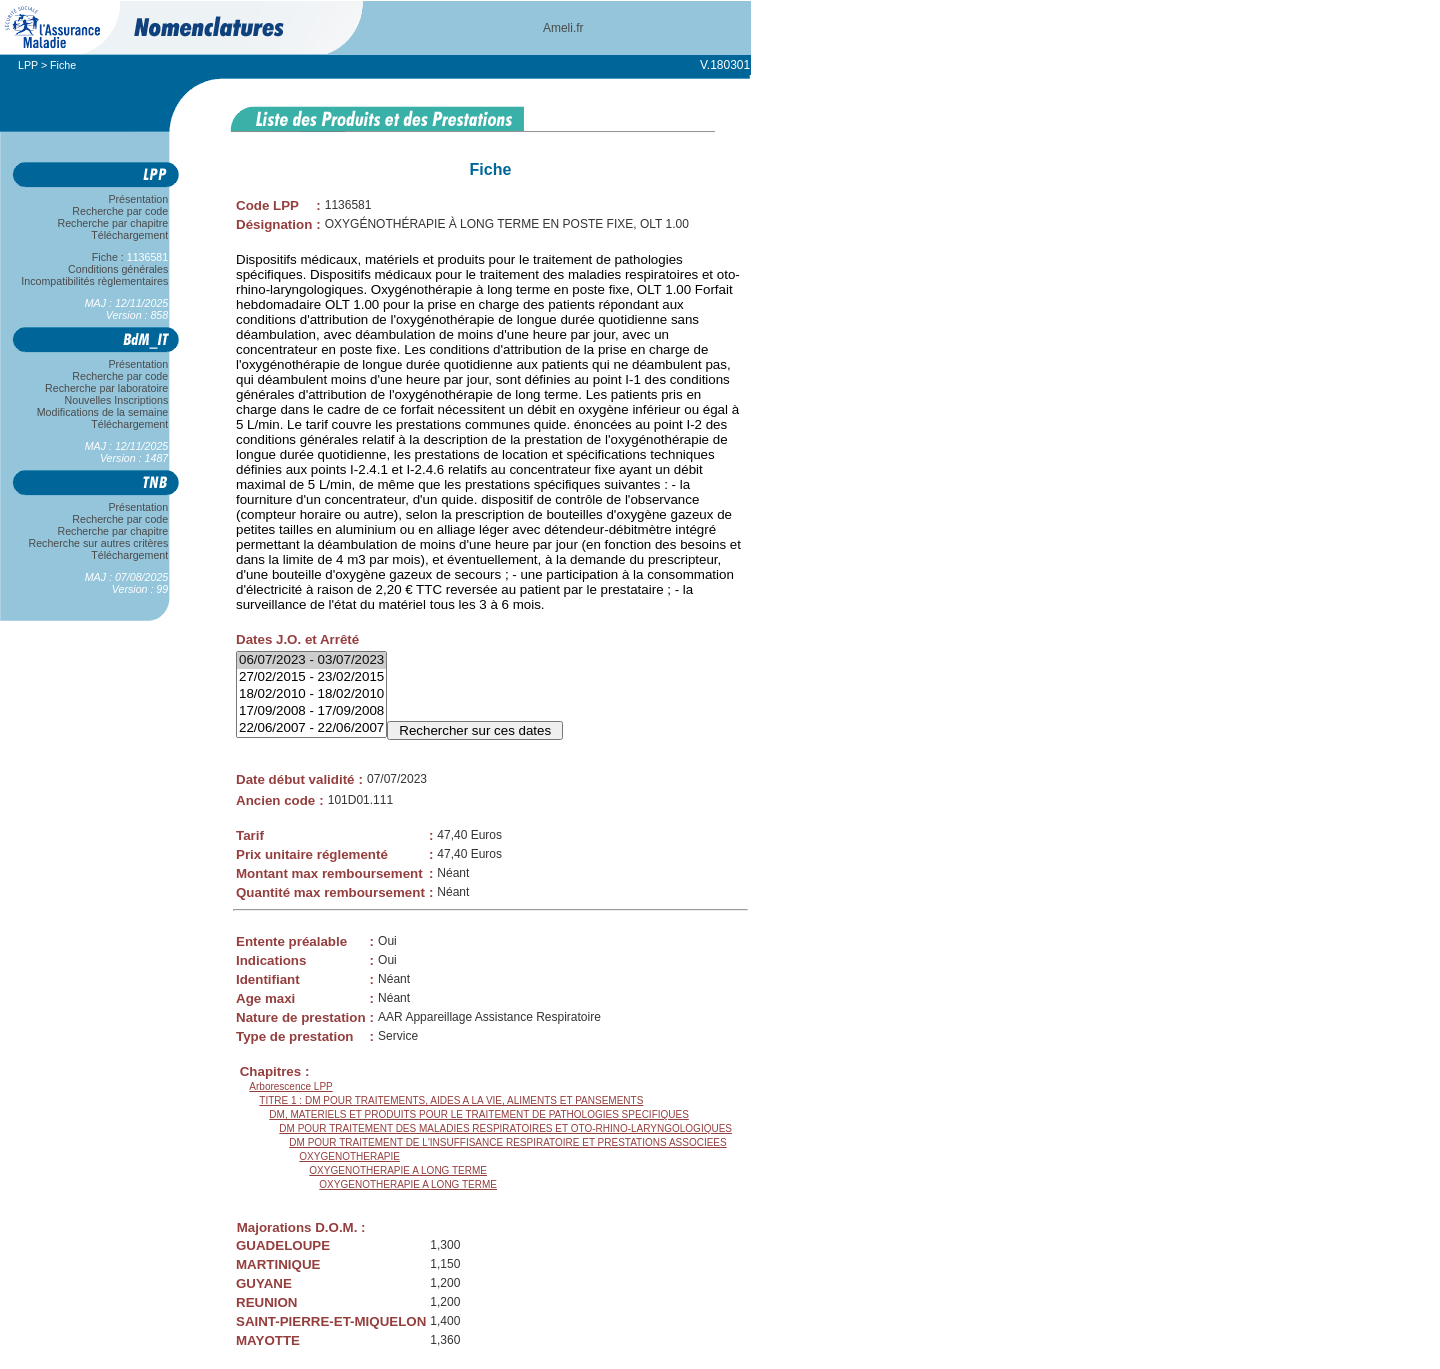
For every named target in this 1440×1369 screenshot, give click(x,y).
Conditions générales (118, 269)
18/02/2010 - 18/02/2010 (311, 694)
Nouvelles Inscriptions (116, 400)
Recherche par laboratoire (106, 388)
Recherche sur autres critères (98, 543)
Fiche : (130, 257)
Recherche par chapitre (113, 223)
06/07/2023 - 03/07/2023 (311, 660)
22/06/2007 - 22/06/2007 (311, 728)
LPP (28, 65)
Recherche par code (121, 211)
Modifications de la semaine (102, 412)
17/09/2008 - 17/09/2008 (311, 711)
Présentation (138, 199)
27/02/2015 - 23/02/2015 (311, 677)
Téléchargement (130, 235)
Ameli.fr (563, 28)
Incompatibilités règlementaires (95, 281)
